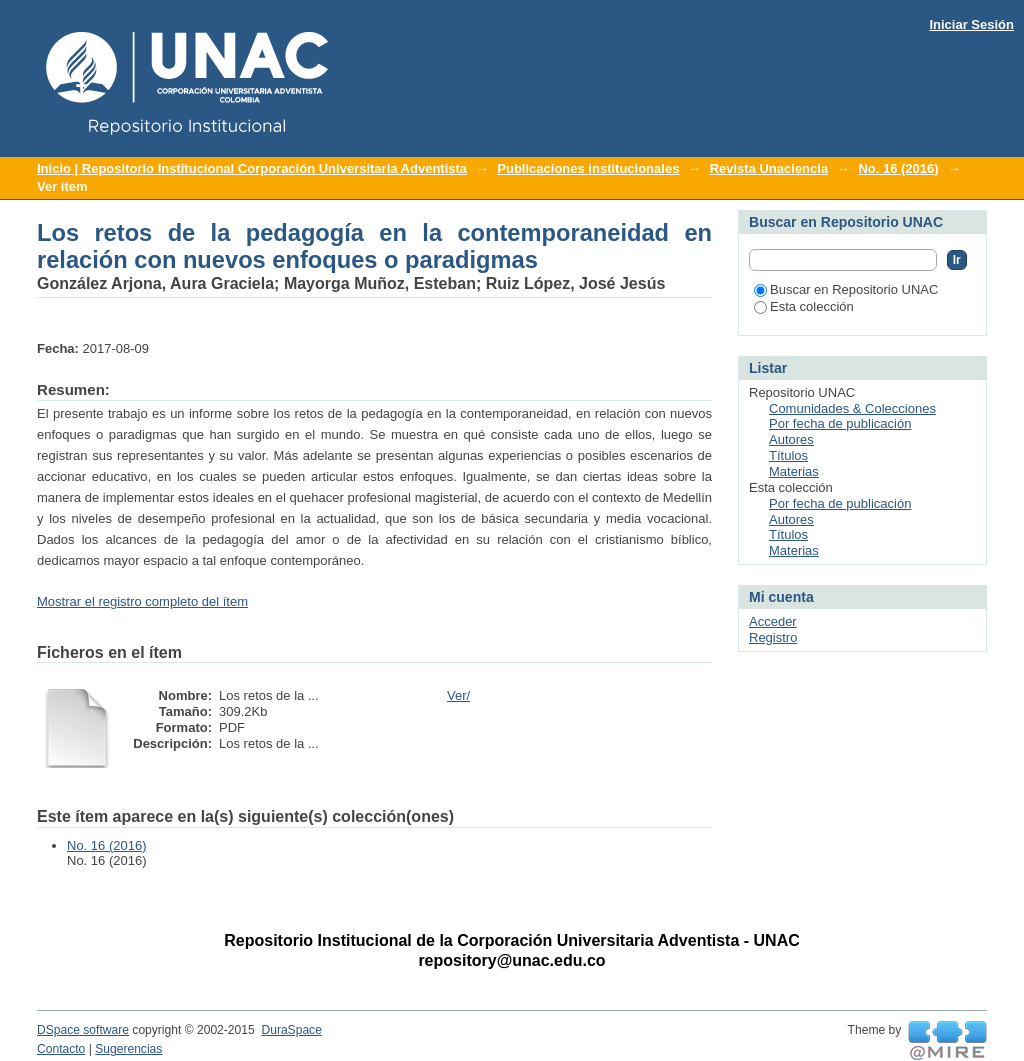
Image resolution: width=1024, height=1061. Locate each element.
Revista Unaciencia (769, 168)
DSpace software (83, 1030)
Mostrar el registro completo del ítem (142, 601)
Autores (791, 439)
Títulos (788, 455)
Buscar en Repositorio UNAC (846, 289)
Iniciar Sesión (971, 24)
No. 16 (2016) (898, 168)
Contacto (61, 1049)
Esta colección (804, 306)
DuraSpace (291, 1030)
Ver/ (458, 695)
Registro (773, 637)
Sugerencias (128, 1049)
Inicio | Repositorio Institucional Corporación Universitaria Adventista (252, 168)
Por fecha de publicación (840, 423)
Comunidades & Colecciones (852, 408)
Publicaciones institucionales (588, 168)
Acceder (773, 621)
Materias (794, 471)
